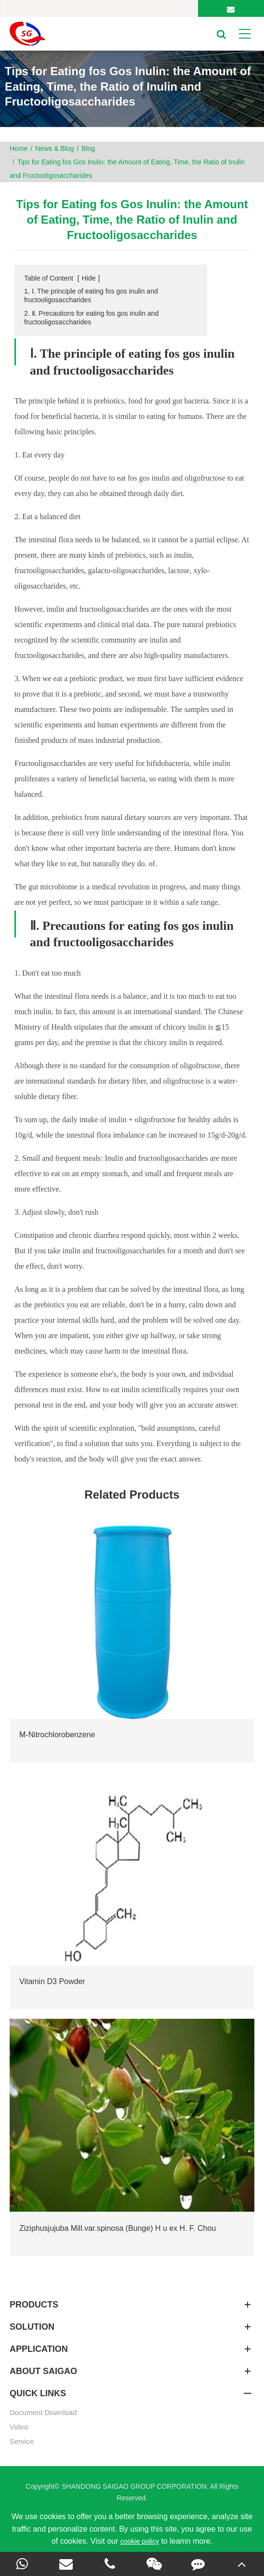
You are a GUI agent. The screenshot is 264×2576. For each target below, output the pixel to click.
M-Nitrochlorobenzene (57, 1735)
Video (19, 2427)
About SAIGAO (132, 2371)
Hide (89, 278)
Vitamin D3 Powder (52, 1981)
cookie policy (139, 2541)
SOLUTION (132, 2327)
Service (22, 2441)
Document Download (43, 2412)
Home (18, 148)
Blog (88, 148)
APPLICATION (132, 2349)
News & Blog (54, 148)
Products (132, 2304)
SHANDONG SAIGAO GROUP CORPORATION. (136, 2486)
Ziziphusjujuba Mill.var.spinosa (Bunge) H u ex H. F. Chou (117, 2228)
